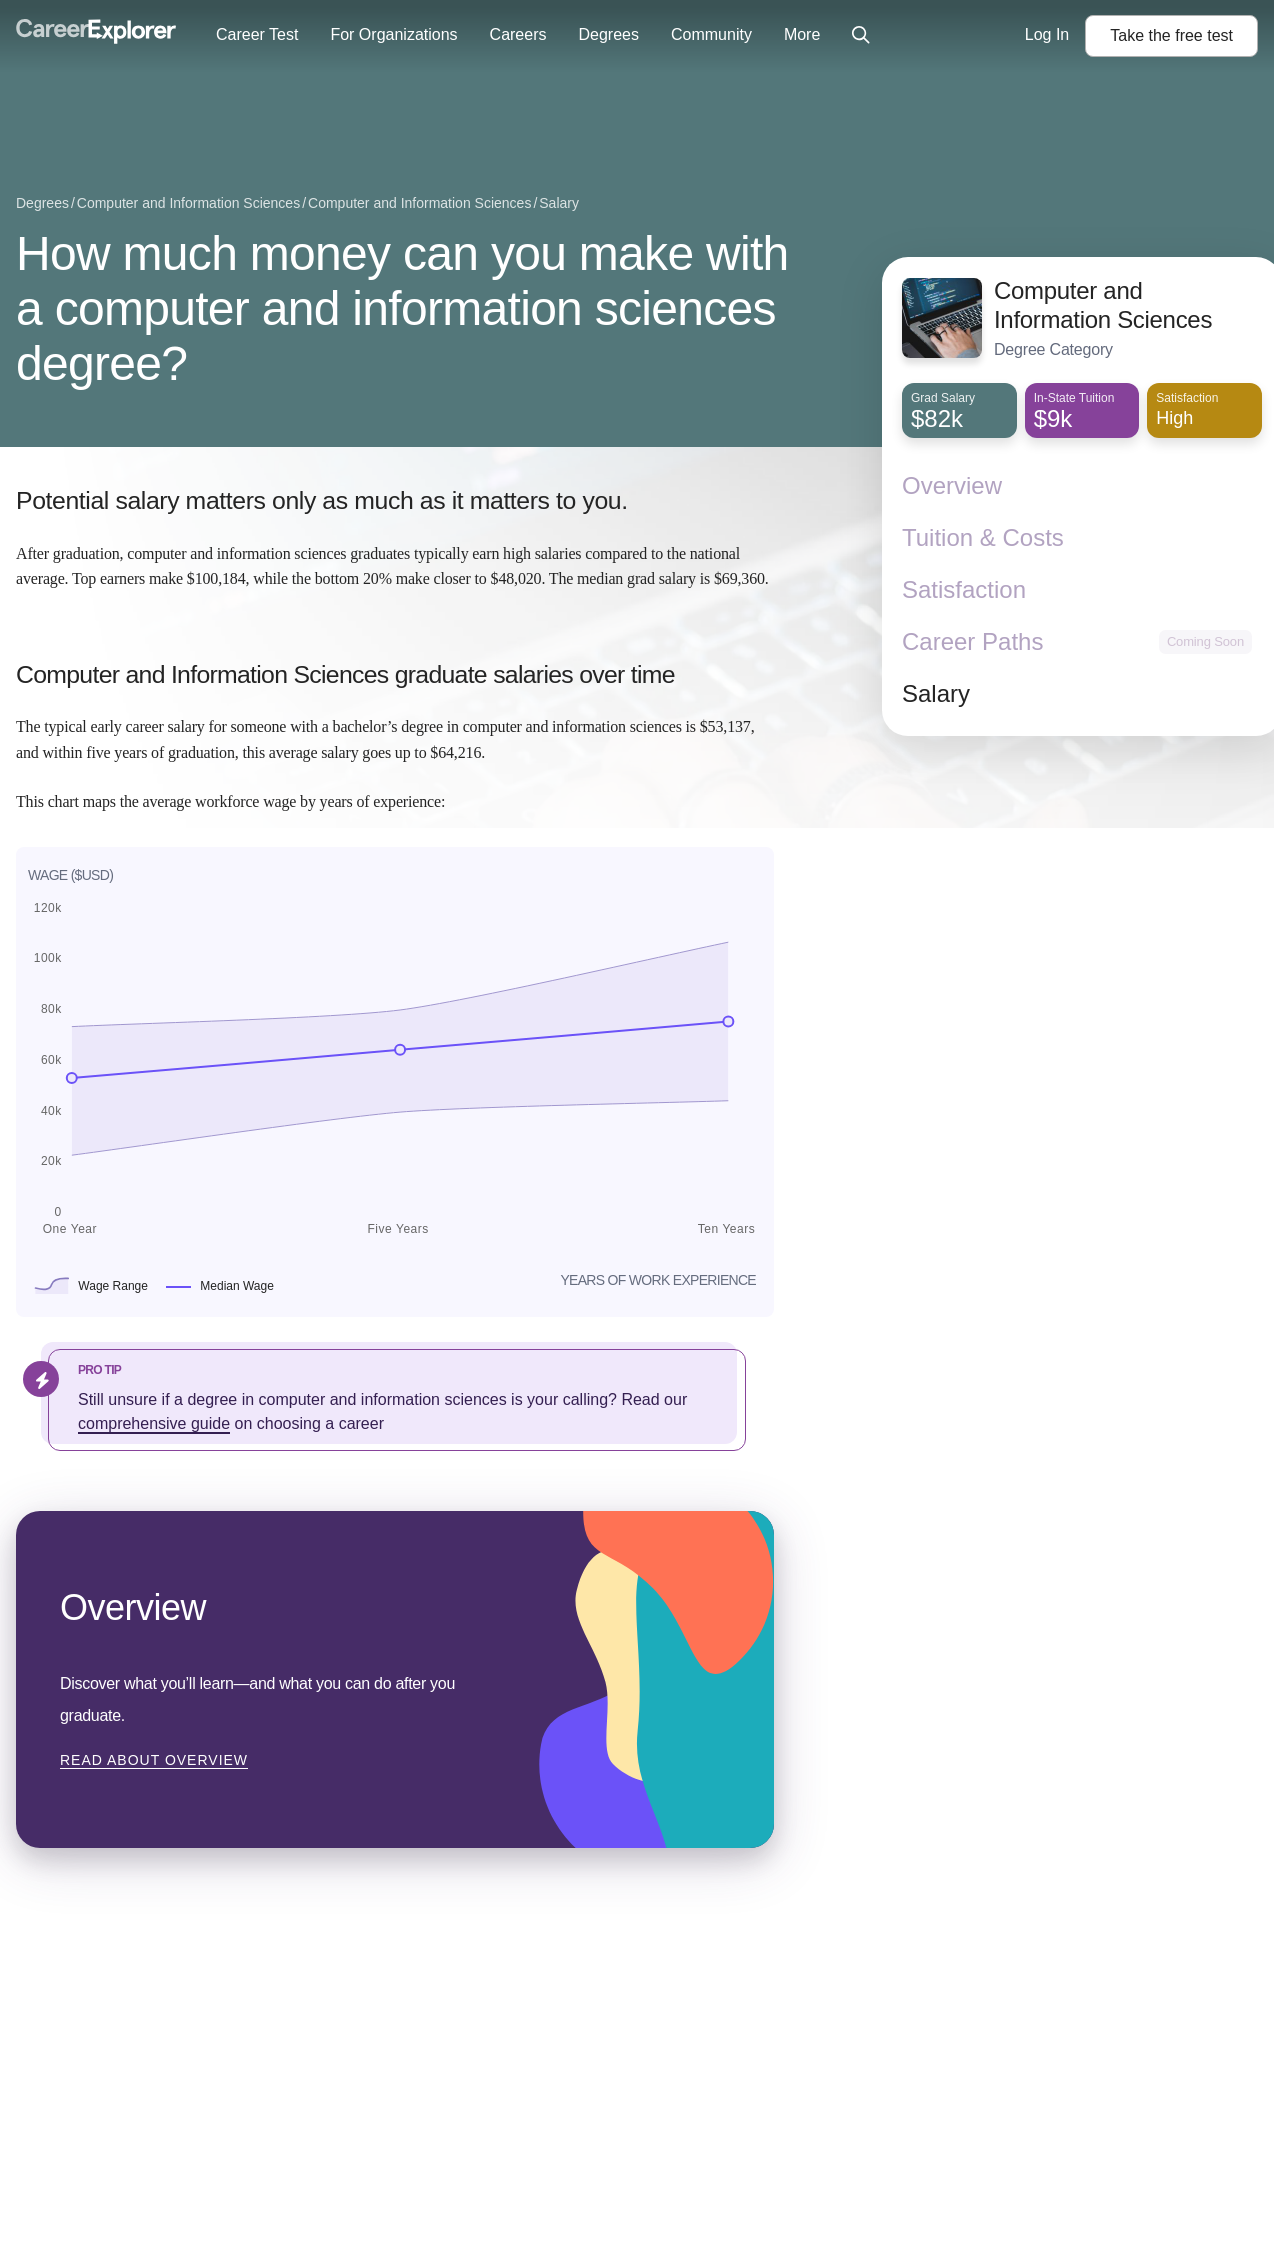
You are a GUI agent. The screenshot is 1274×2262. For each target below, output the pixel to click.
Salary (936, 693)
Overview (952, 485)
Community (711, 34)
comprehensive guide (154, 1423)
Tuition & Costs (983, 537)
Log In (1047, 34)
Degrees (608, 34)
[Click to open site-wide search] (861, 36)
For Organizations (393, 34)
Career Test (257, 34)
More (802, 34)
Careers (518, 34)
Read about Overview (154, 1760)
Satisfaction (964, 589)
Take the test (1171, 35)
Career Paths (972, 641)
